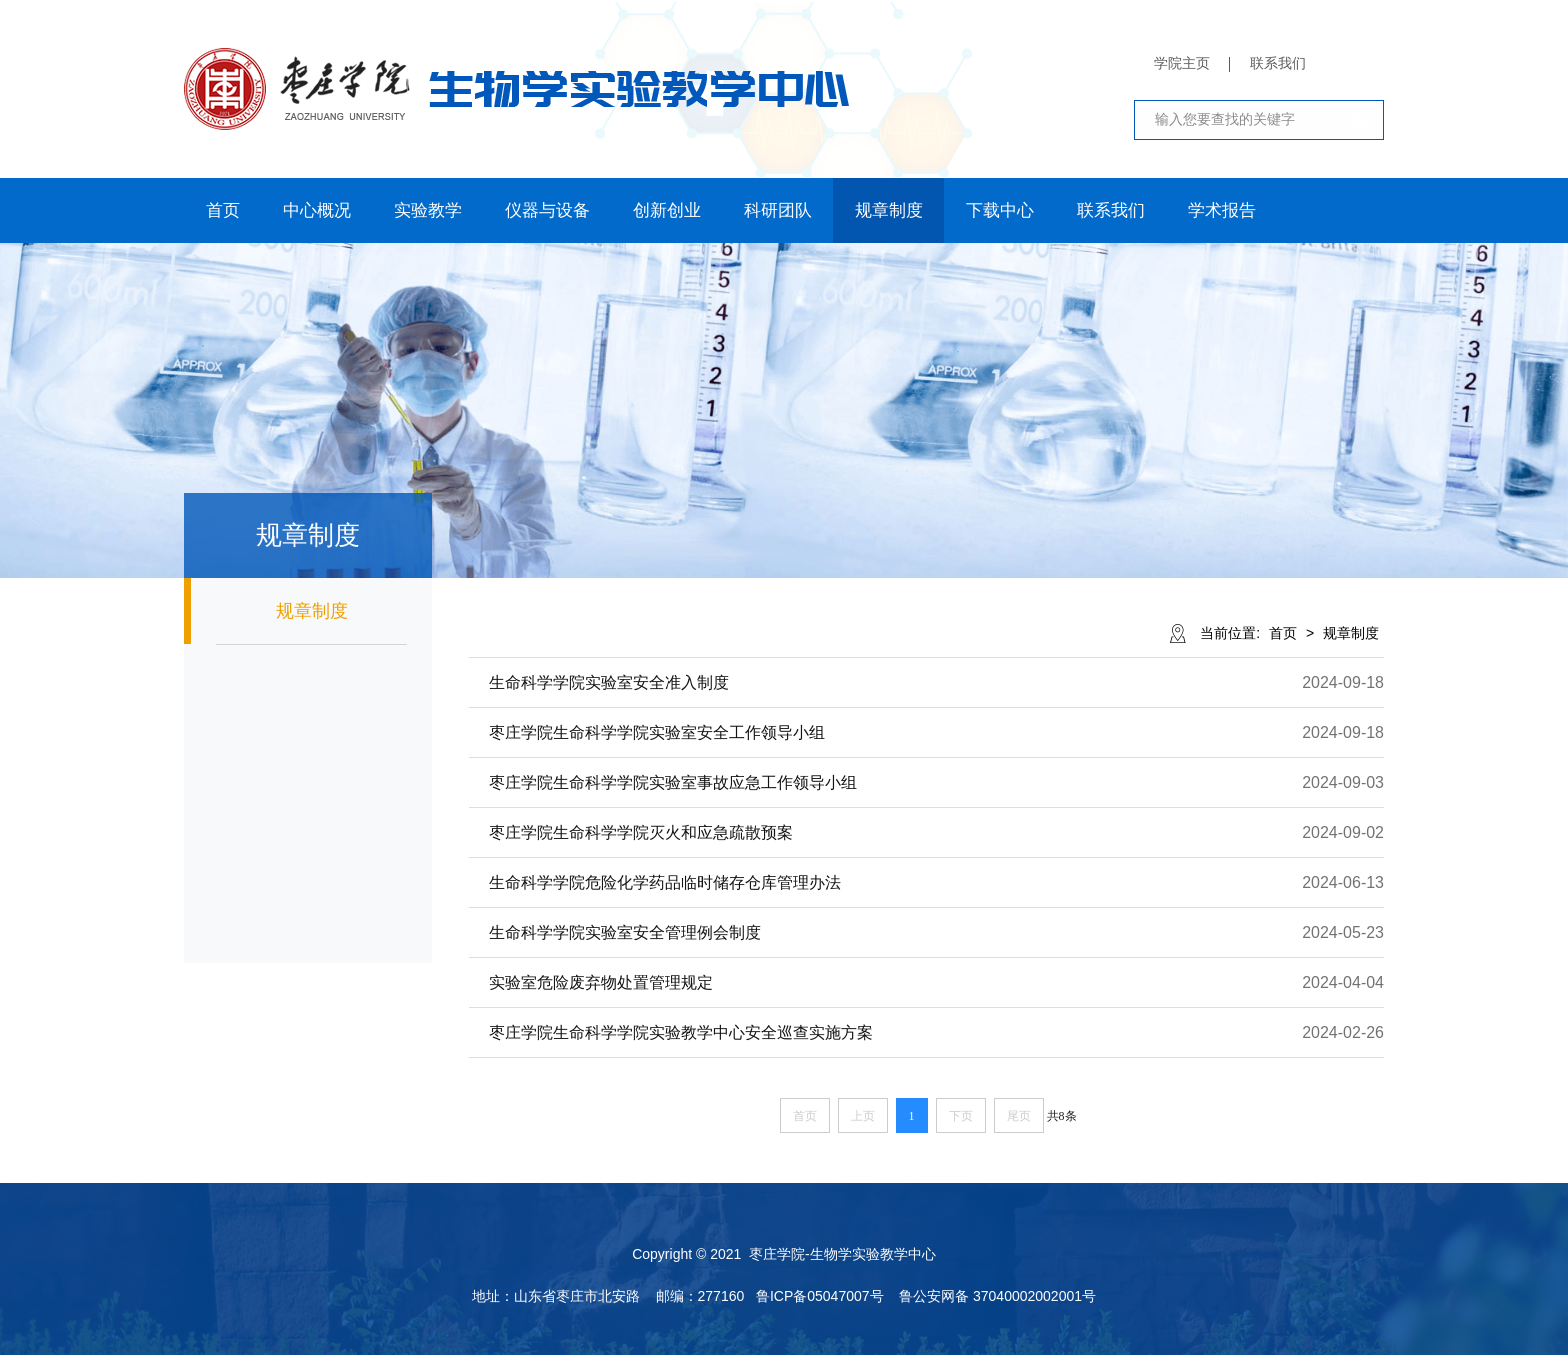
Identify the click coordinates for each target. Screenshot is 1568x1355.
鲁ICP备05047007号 (820, 1296)
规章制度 (889, 210)
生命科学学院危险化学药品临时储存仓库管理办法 (665, 882)
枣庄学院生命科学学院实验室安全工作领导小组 (657, 732)
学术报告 (1222, 210)
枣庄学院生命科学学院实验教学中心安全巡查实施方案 (681, 1032)
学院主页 (1182, 63)
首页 (223, 210)
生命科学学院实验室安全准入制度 (609, 682)
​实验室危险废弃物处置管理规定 (601, 982)
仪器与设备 (547, 210)
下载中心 (1000, 210)
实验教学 (428, 210)
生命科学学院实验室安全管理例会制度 (625, 932)
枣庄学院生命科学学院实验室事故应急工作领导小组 (673, 782)
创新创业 (667, 210)
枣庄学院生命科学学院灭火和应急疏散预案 (641, 832)
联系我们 (1278, 63)
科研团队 (778, 210)
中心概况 (317, 210)
